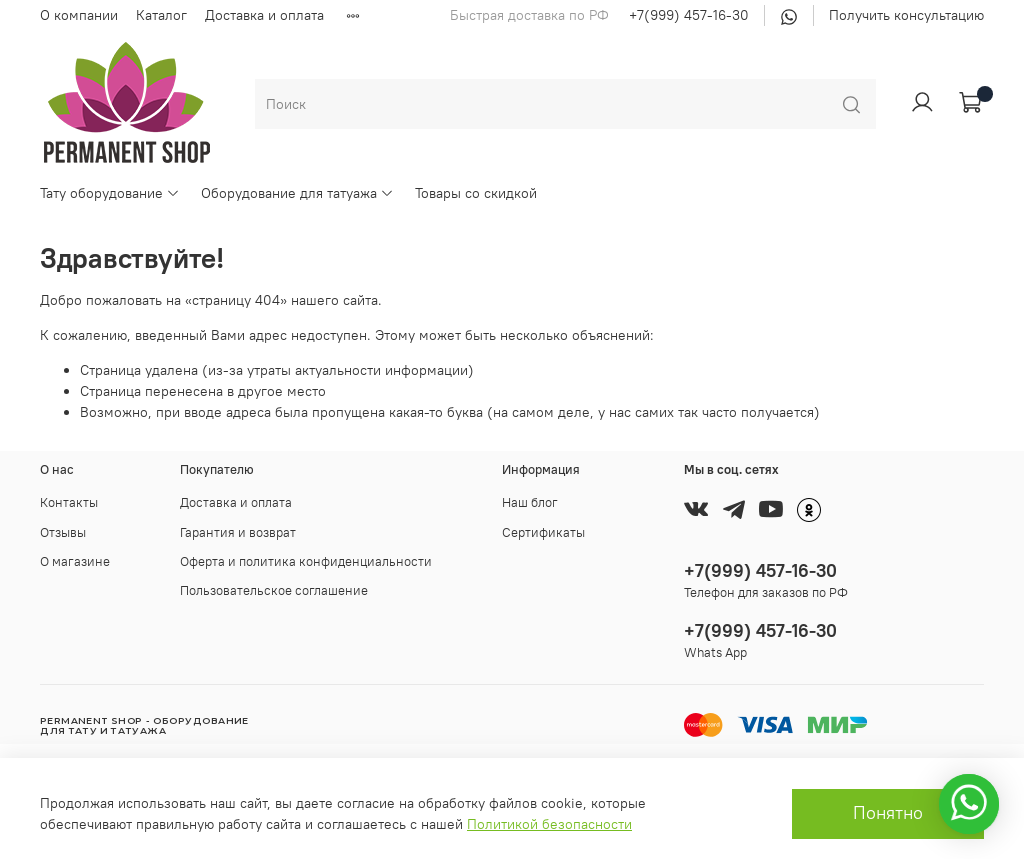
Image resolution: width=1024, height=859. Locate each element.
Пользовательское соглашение (274, 590)
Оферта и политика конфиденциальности (306, 561)
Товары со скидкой (476, 193)
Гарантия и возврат (238, 532)
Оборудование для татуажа (297, 193)
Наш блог (530, 502)
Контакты (69, 502)
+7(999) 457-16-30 (689, 15)
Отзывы (63, 532)
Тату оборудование (110, 193)
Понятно (888, 813)
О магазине (75, 561)
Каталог (161, 15)
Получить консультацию (906, 15)
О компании (79, 15)
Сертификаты (543, 532)
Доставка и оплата (264, 15)
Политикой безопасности (549, 824)
